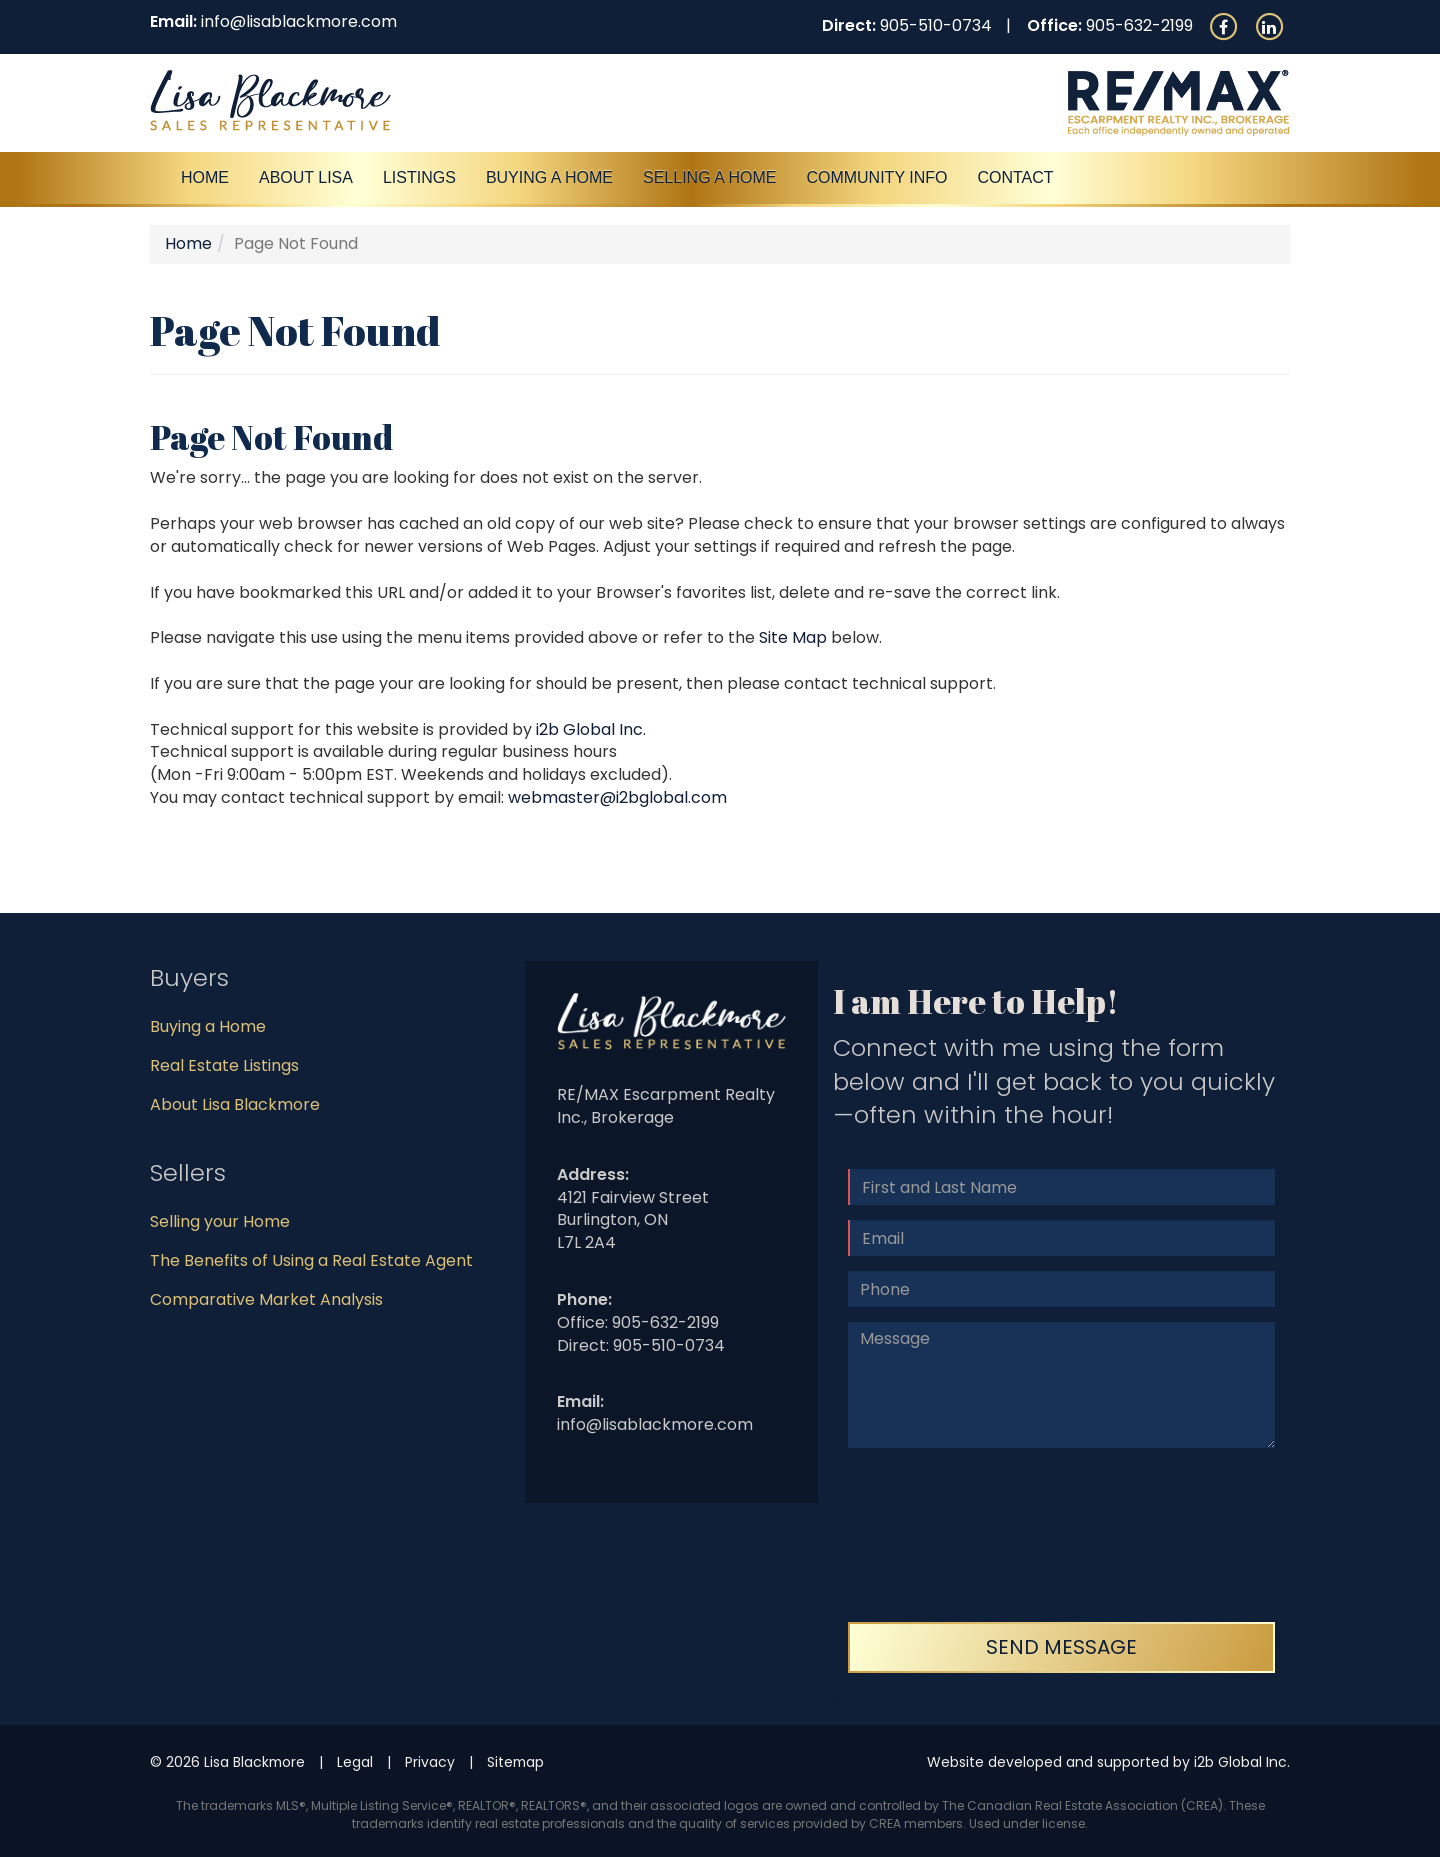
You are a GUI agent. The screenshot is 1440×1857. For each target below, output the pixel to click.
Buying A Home (549, 177)
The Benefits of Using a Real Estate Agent (311, 1260)
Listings (419, 177)
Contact (1015, 177)
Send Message (1061, 1647)
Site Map (793, 637)
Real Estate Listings (224, 1065)
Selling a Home (709, 177)
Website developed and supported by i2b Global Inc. (1108, 1762)
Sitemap (515, 1762)
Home (205, 177)
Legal (355, 1762)
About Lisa (306, 177)
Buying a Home (208, 1026)
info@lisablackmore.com (299, 21)
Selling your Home (220, 1221)
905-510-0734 (936, 25)
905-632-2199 (1139, 25)
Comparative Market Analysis (266, 1299)
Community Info (876, 177)
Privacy (430, 1762)
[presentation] (930, 1535)
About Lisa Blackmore (235, 1104)
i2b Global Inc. (591, 729)
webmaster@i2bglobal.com (617, 797)
